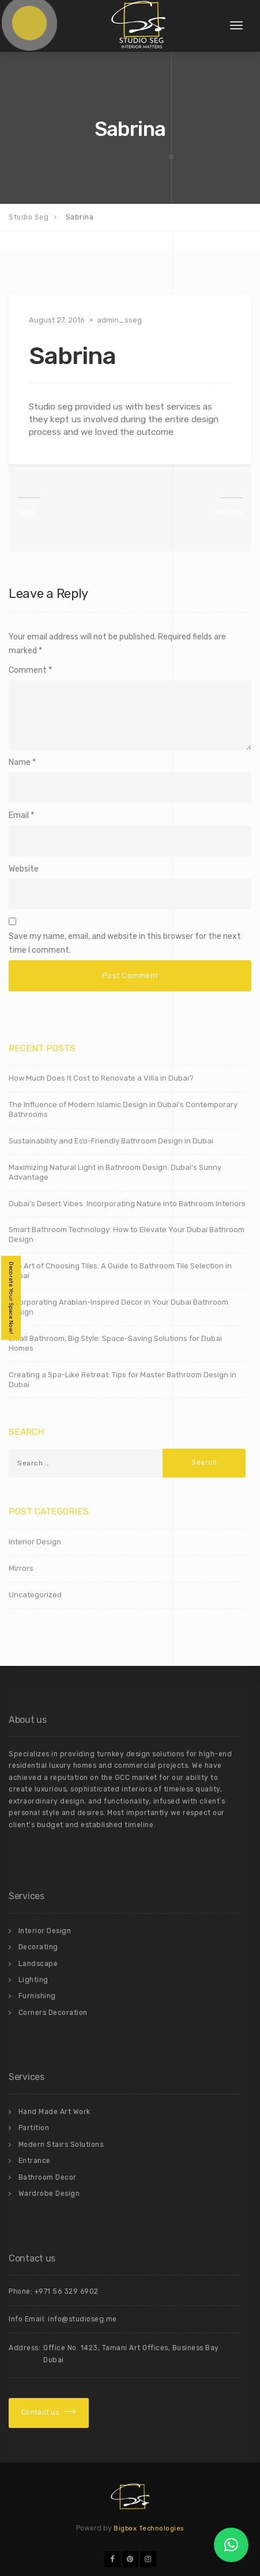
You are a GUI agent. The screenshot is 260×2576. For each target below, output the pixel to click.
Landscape (38, 1964)
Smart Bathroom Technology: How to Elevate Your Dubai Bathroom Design (126, 1234)
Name (20, 762)
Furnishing (37, 1996)
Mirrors (21, 1568)
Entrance (34, 2161)
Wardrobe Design (49, 2193)
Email (19, 815)
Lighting (33, 1980)
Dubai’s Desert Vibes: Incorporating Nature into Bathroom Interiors (127, 1203)
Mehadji (229, 512)
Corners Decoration (53, 2013)
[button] (231, 2545)
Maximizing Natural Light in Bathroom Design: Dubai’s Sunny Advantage (115, 1172)
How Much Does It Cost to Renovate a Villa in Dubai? (101, 1078)
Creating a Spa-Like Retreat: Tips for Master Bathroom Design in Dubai (122, 1379)
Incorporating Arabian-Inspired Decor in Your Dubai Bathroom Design (118, 1307)
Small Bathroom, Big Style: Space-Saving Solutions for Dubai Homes (115, 1343)
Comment (30, 670)
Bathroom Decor (47, 2177)
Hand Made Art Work (54, 2112)
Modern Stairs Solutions (61, 2145)
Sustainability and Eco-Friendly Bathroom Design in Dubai (111, 1141)
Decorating (38, 1947)
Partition (34, 2128)
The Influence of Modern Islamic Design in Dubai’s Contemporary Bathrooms (123, 1109)
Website (24, 869)
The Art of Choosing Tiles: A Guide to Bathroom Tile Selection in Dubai (120, 1271)
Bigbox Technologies (149, 2528)
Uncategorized (35, 1594)
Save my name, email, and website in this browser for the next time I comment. (125, 943)
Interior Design (35, 1541)
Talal (26, 512)
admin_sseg (119, 320)
